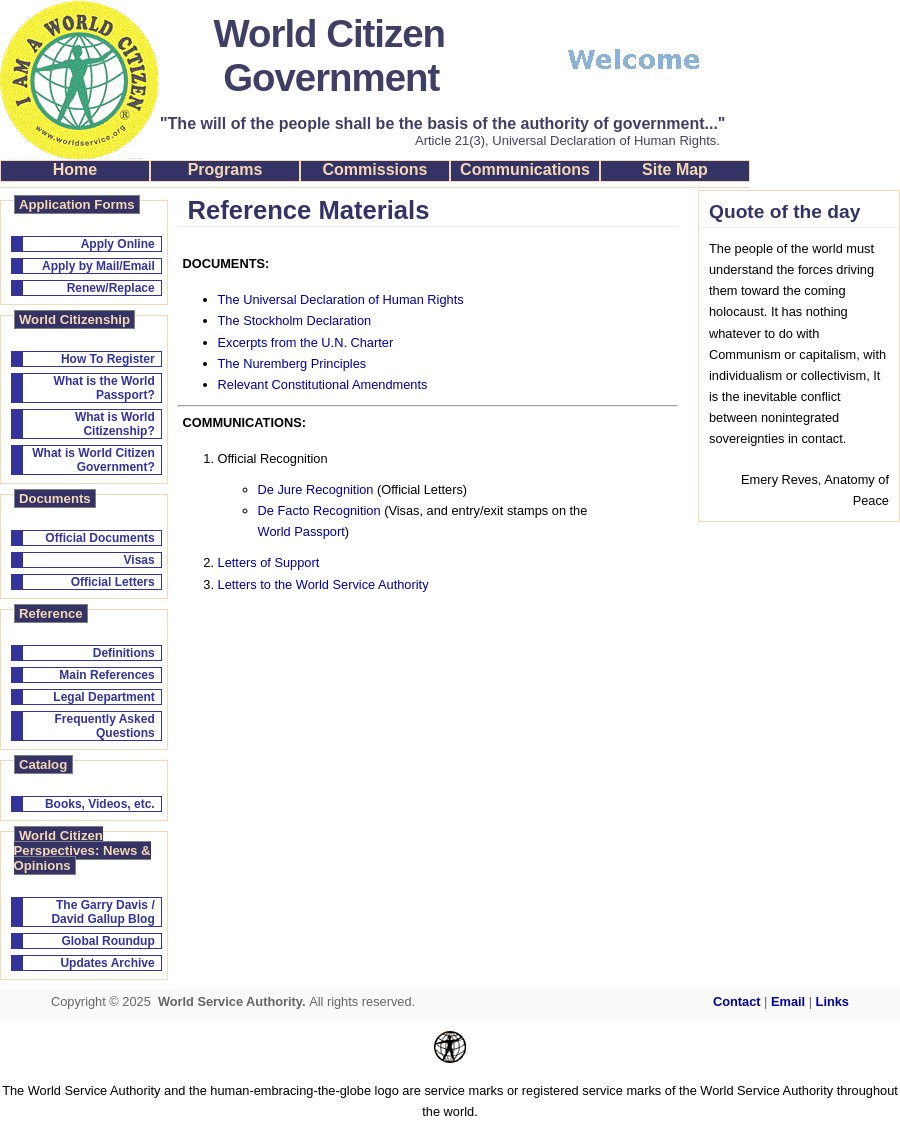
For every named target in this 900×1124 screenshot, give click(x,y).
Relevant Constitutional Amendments (323, 384)
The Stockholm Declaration (295, 320)
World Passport (301, 531)
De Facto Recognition (319, 510)
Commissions (375, 169)
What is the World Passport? (104, 388)
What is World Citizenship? (115, 424)
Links (832, 1001)
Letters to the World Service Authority (323, 584)
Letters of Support (269, 562)
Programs (225, 169)
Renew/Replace (111, 288)
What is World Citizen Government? (93, 460)
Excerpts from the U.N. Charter (306, 342)
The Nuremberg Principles (292, 363)
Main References (106, 675)
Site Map (675, 169)
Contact (737, 1001)
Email (788, 1001)
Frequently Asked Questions (104, 726)
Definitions (124, 653)
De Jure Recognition (316, 489)
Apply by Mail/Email (98, 266)
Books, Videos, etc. (100, 804)
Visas (139, 560)
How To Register (108, 359)
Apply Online (118, 244)
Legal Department (103, 697)
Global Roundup (107, 941)
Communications (525, 169)
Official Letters (113, 582)
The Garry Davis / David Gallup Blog (102, 912)
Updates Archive (107, 963)
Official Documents (99, 538)
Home (75, 169)
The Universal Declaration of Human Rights (341, 299)
